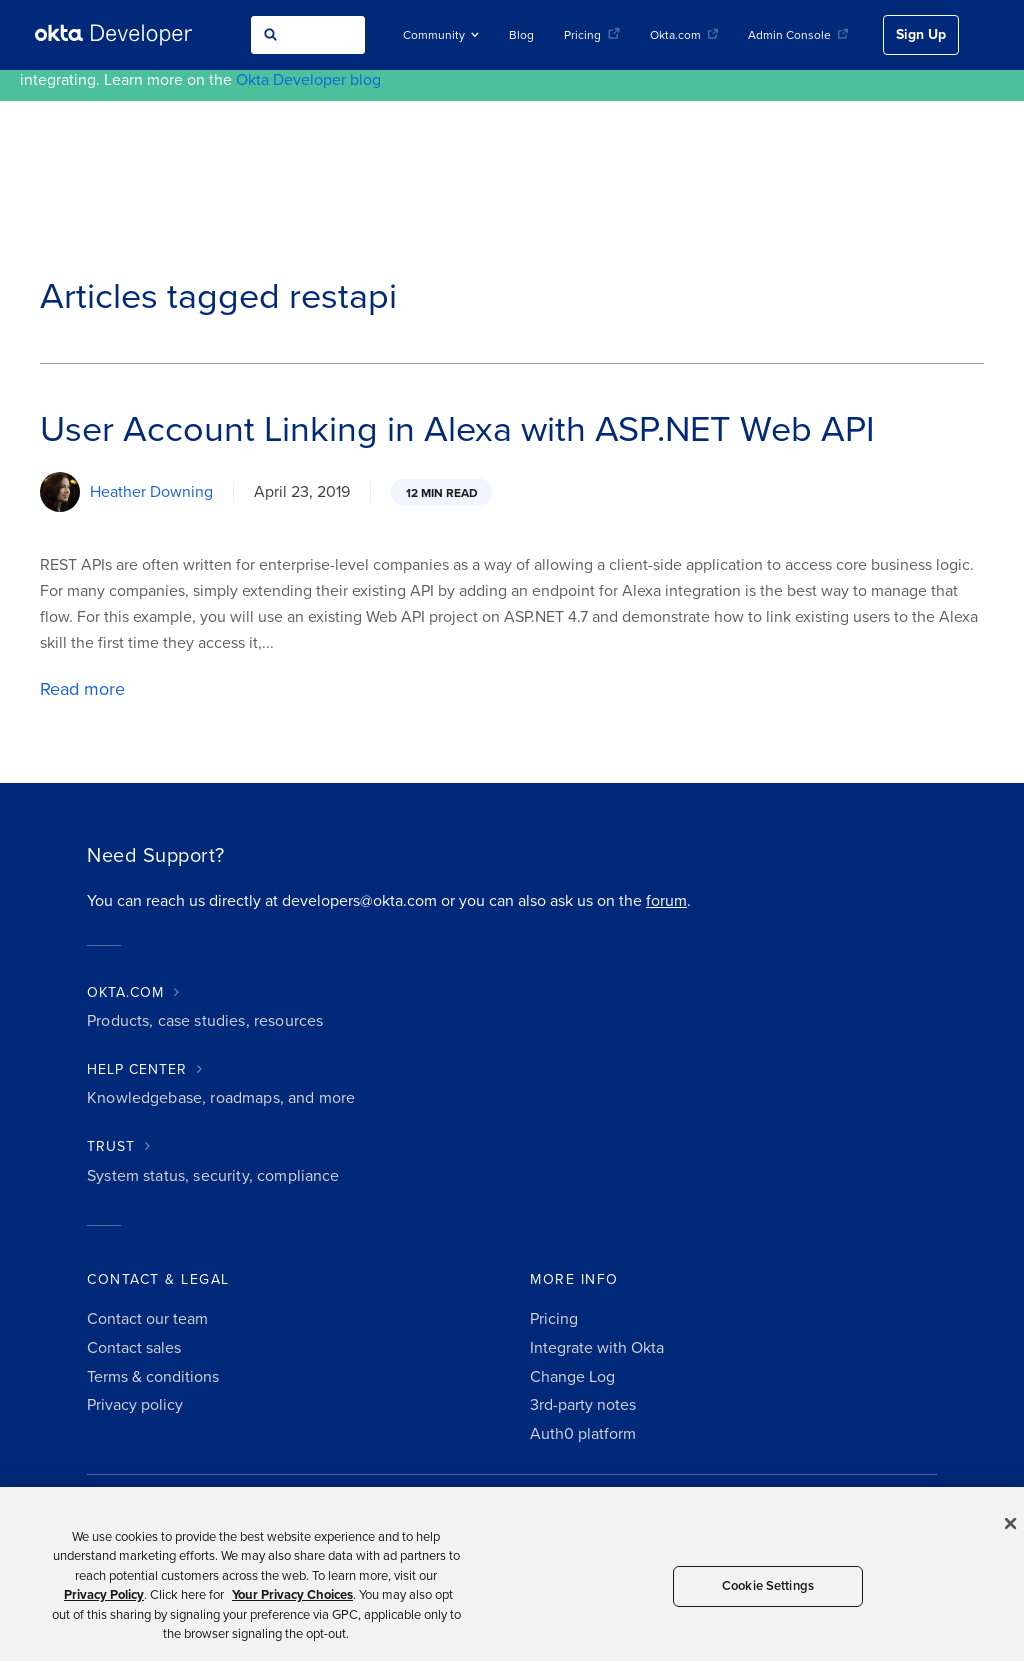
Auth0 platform (583, 1434)
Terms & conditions (153, 1377)
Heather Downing (151, 492)
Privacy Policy (104, 1595)
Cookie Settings (768, 1586)
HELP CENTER (137, 1069)
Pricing (592, 35)
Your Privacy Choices (292, 1595)
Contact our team (147, 1319)
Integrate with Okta (597, 1348)
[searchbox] (308, 35)
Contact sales (134, 1348)
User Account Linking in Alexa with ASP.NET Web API (457, 429)
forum (666, 901)
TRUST (111, 1146)
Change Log (572, 1377)
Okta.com (684, 35)
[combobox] (308, 35)
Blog (521, 35)
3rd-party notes (583, 1405)
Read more (82, 689)
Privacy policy (135, 1405)
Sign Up (921, 34)
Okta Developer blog (308, 80)
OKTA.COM (125, 992)
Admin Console (798, 35)
